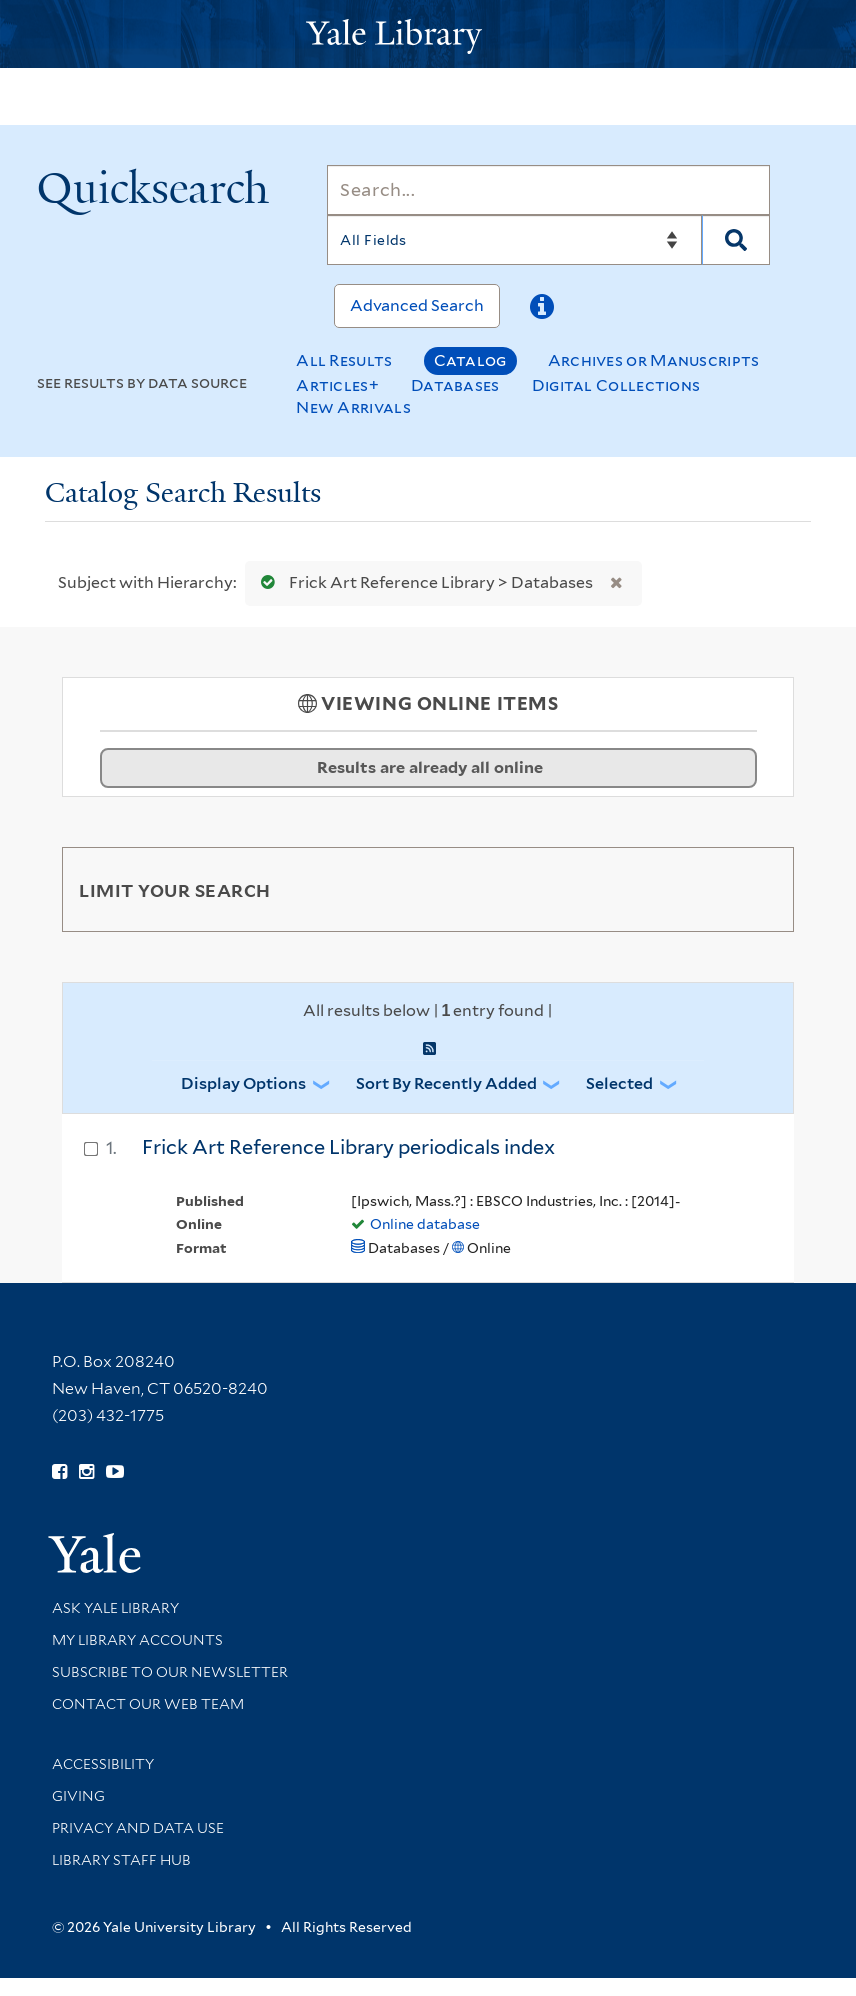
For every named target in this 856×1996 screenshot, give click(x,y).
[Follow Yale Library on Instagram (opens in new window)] (86, 1472)
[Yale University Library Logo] (428, 34)
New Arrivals (353, 407)
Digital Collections (616, 385)
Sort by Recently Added (446, 1083)
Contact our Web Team (148, 1704)
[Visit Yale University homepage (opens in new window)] (94, 1546)
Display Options (243, 1083)
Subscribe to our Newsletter (170, 1672)
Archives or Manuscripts (654, 360)
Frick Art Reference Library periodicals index (348, 1147)
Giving (78, 1796)
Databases (455, 385)
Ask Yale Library (115, 1608)
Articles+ (337, 385)
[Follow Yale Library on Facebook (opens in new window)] (59, 1472)
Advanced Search (417, 305)
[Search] (548, 190)
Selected (619, 1083)
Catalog (470, 360)
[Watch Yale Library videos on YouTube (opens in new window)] (115, 1472)
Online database (425, 1224)
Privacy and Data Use (138, 1828)
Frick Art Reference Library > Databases (422, 582)
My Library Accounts (137, 1640)
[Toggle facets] (755, 889)
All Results (344, 360)
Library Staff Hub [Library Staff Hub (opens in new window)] (121, 1860)
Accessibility (103, 1764)
